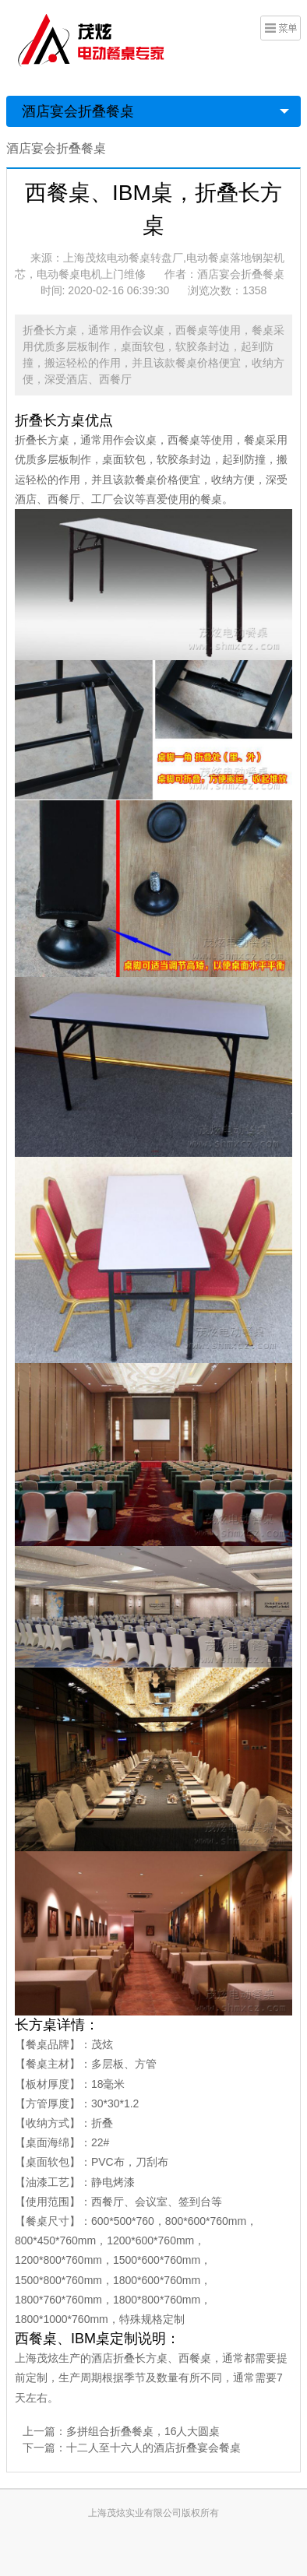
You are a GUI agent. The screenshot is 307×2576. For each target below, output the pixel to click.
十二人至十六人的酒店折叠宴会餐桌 (153, 2447)
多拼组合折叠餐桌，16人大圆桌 (143, 2431)
